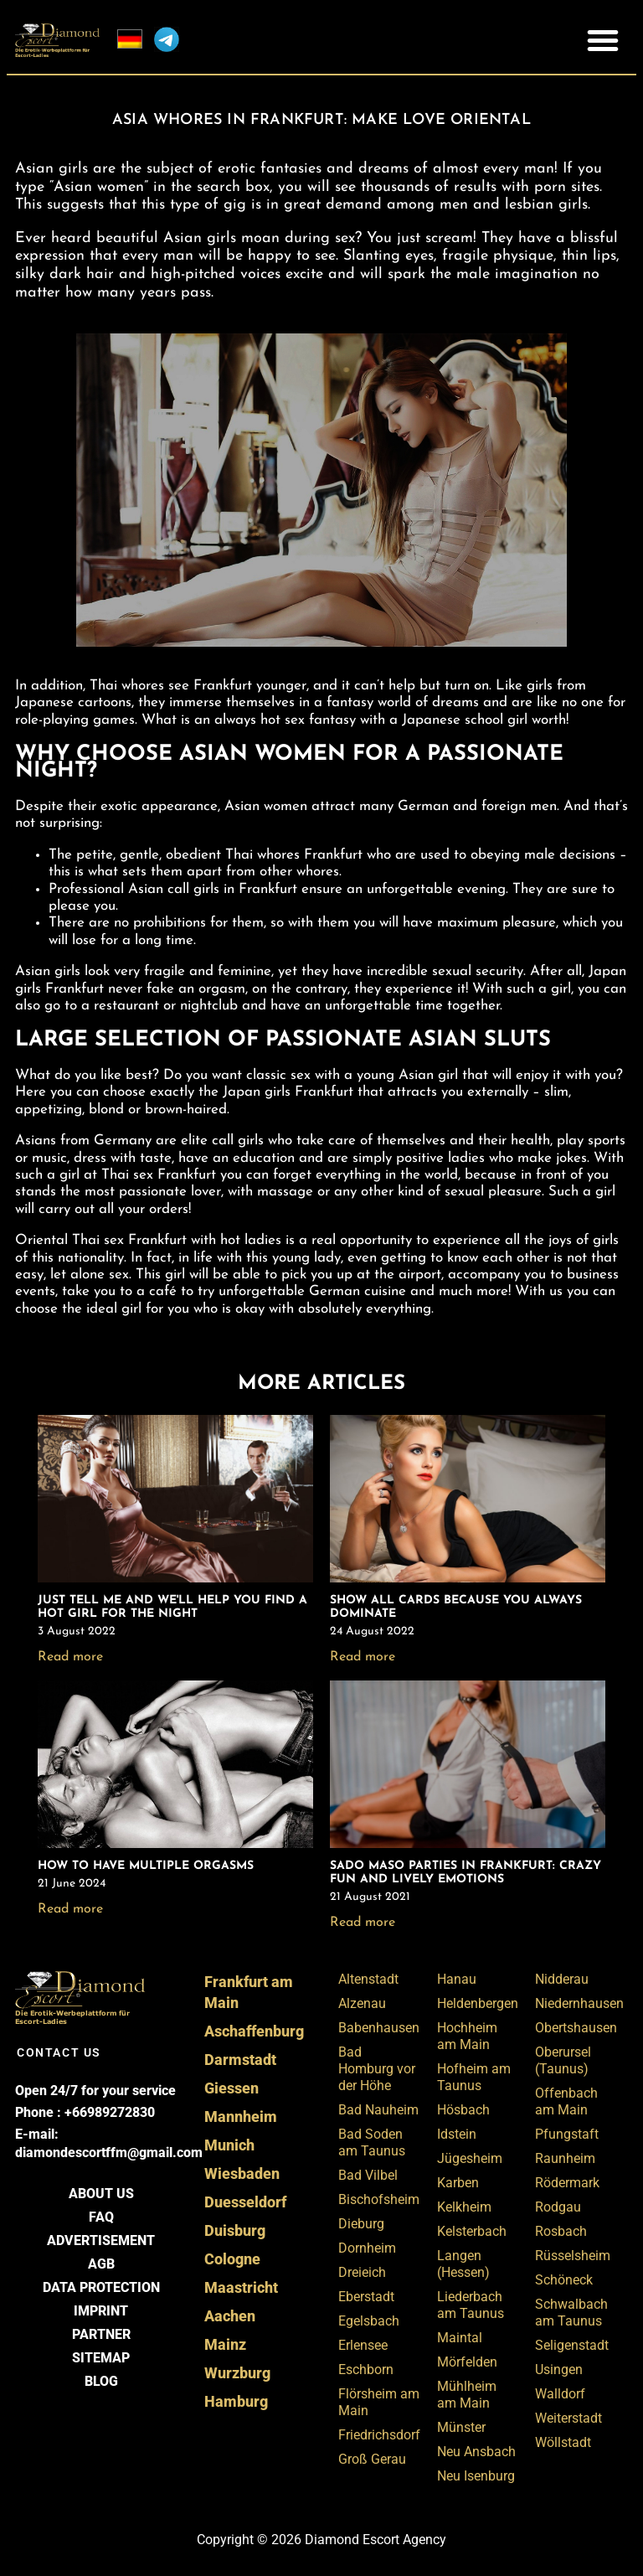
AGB (101, 2264)
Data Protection (101, 2287)
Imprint (101, 2311)
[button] (603, 40)
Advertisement (101, 2240)
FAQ (101, 2217)
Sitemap (101, 2358)
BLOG (101, 2381)
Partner (101, 2334)
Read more (70, 1657)
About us (101, 2194)
